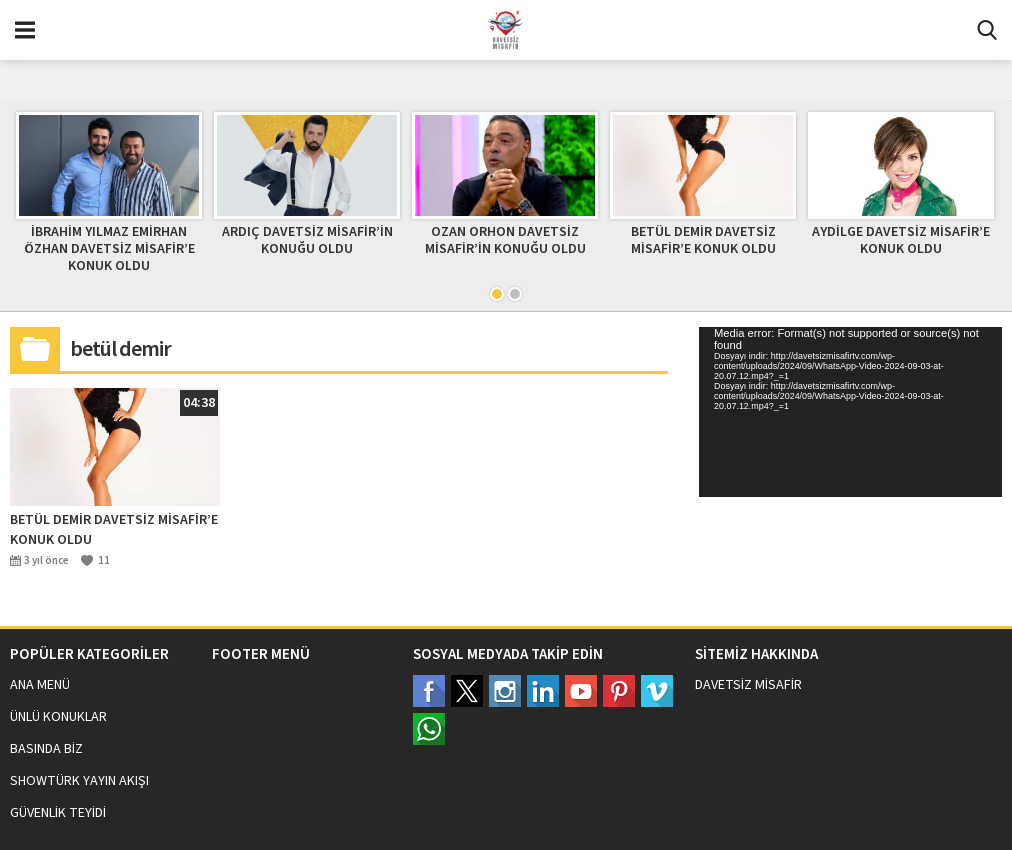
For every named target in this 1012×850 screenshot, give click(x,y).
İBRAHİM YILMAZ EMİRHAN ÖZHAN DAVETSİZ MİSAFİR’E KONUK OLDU (109, 249)
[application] (850, 412)
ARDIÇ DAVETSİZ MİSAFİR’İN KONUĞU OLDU (307, 240)
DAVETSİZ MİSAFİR (748, 685)
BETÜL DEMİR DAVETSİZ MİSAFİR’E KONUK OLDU (703, 240)
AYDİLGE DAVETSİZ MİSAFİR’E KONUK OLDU (901, 240)
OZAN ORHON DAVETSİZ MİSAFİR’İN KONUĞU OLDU (505, 240)
